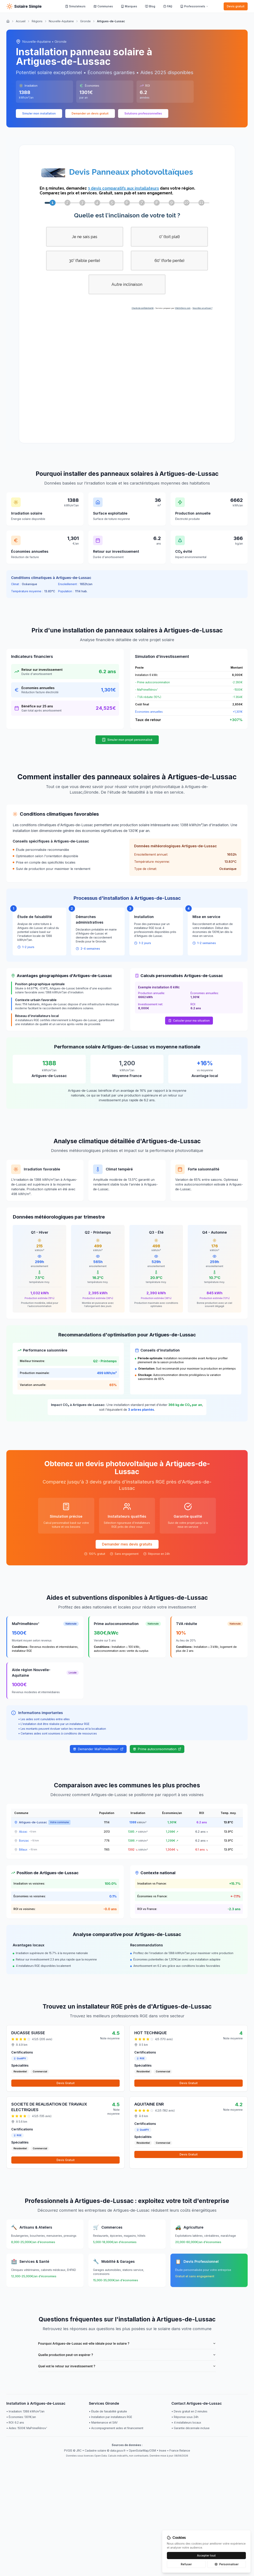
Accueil (20, 21)
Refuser (186, 2564)
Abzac (23, 1831)
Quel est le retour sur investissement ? (127, 2366)
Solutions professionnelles (143, 113)
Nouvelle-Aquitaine (61, 21)
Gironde (85, 21)
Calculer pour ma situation (189, 1020)
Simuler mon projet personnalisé (127, 740)
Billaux (23, 1849)
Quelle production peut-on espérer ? (127, 2355)
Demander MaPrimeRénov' (98, 1749)
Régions (37, 21)
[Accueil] (8, 21)
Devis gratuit (235, 6)
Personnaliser (227, 2564)
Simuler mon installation (39, 113)
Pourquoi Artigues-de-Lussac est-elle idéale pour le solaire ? (127, 2343)
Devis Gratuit (66, 2083)
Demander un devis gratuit (90, 113)
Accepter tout (206, 2555)
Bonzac (24, 1840)
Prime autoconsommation (157, 1749)
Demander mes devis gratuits (127, 1544)
